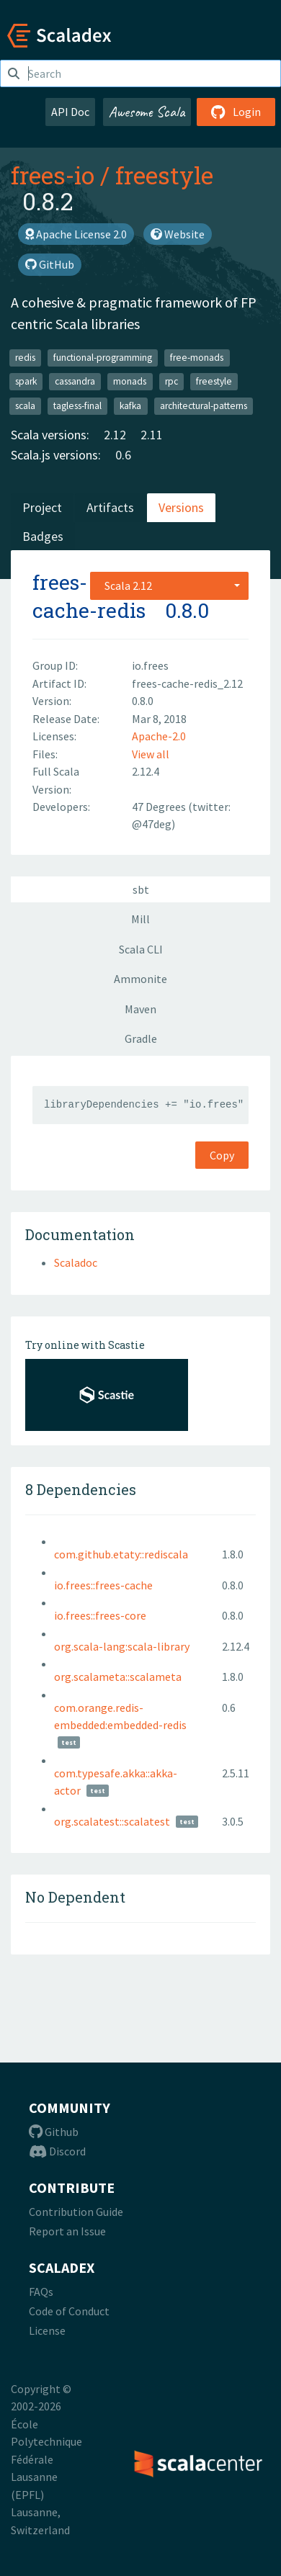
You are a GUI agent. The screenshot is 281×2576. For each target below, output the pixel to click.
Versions (181, 507)
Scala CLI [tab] (141, 949)
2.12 (115, 434)
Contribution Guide (76, 2211)
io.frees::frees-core (100, 1615)
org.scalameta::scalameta (118, 1676)
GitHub (49, 264)
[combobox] (169, 585)
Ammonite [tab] (140, 978)
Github (54, 2131)
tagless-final (77, 406)
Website (178, 234)
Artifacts (110, 507)
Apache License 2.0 (76, 234)
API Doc (70, 111)
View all (150, 754)
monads (129, 381)
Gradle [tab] (141, 1038)
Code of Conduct (69, 2311)
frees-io (52, 175)
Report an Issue (67, 2231)
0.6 (123, 454)
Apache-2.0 (159, 736)
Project (42, 507)
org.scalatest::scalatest (112, 1821)
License (47, 2330)
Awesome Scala (147, 111)
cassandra (75, 381)
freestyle (164, 175)
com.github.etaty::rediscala (121, 1554)
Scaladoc (75, 1262)
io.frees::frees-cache (103, 1585)
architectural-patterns (203, 406)
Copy (222, 1155)
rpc (171, 381)
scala (25, 406)
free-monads (196, 357)
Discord (57, 2151)
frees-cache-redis (89, 596)
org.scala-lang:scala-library (121, 1646)
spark (26, 381)
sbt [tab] (141, 889)
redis (25, 357)
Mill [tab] (140, 919)
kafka (130, 406)
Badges (42, 536)
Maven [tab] (140, 1009)
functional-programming (102, 357)
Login (236, 111)
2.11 (151, 434)
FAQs (41, 2291)
